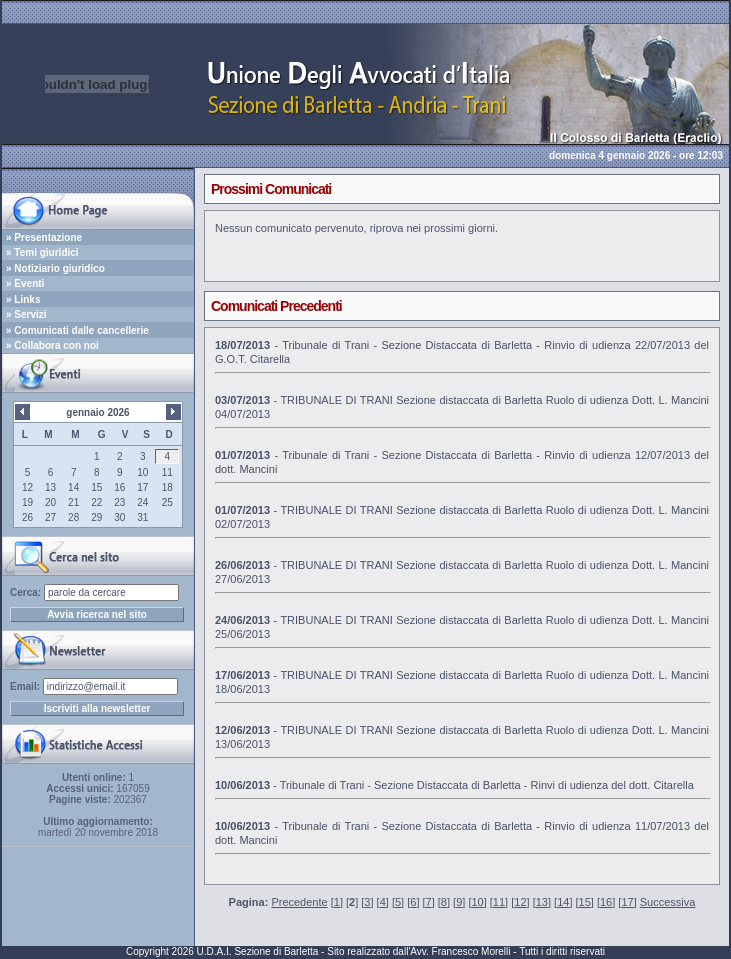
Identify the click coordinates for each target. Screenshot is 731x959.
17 (627, 902)
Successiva (668, 902)
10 (477, 902)
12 (520, 902)
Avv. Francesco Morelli (460, 951)
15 (585, 902)
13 (542, 902)
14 (563, 902)
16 (606, 902)
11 (499, 902)
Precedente (299, 902)
